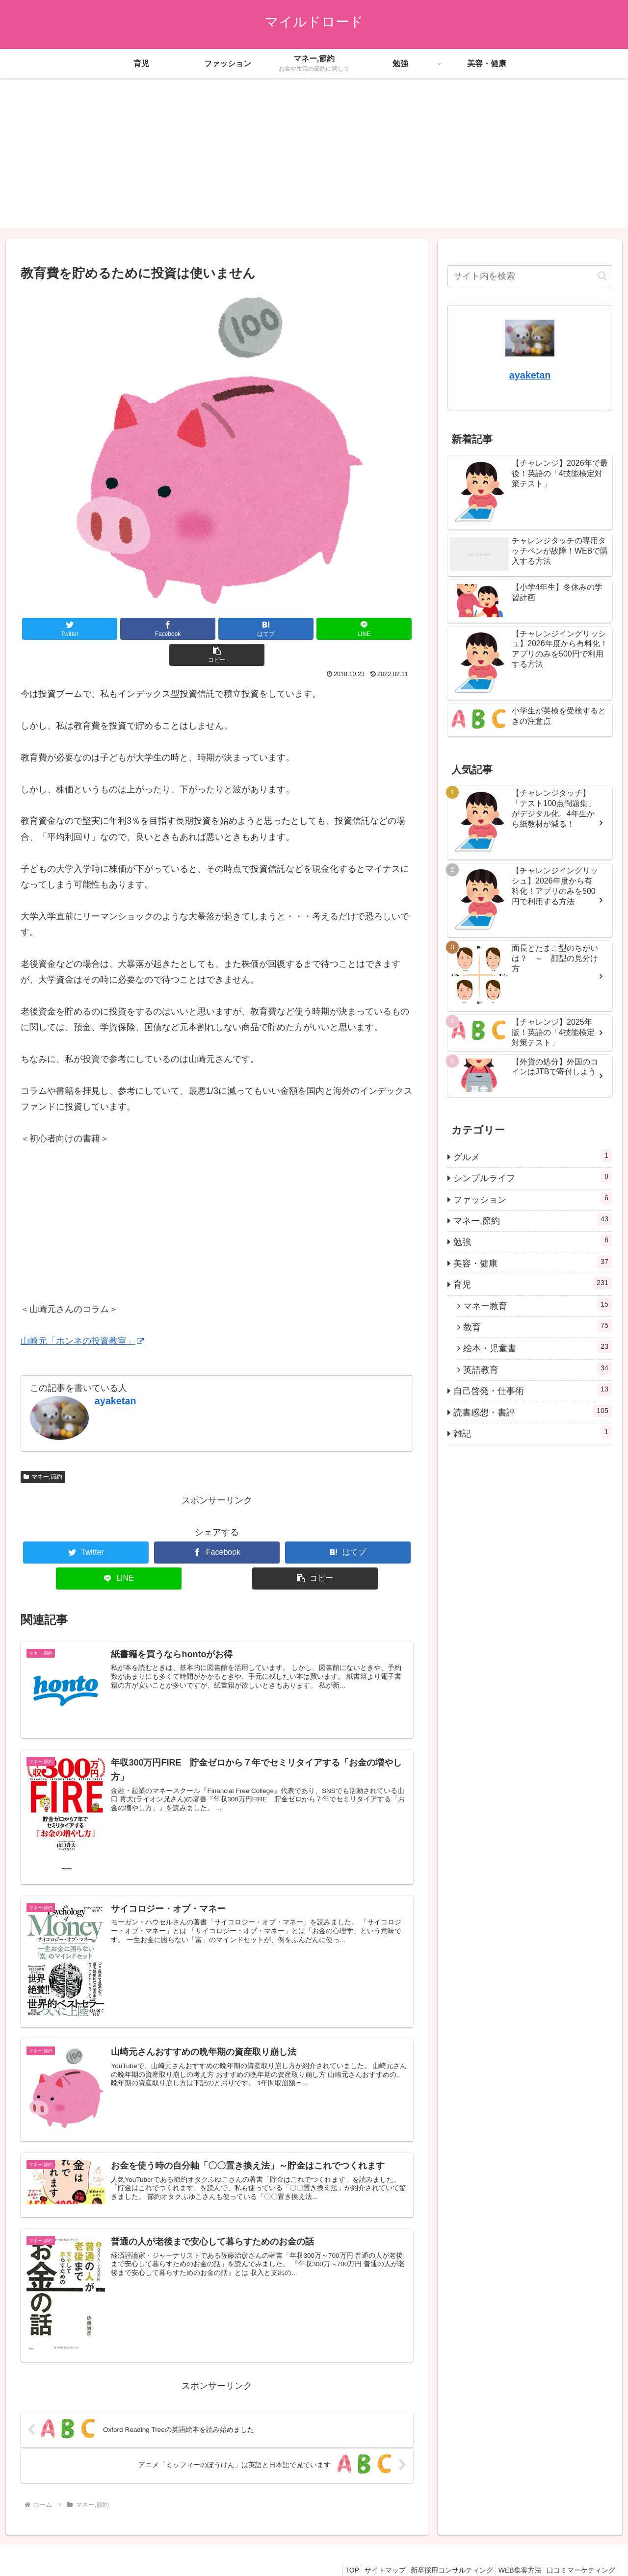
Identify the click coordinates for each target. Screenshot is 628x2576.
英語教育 (537, 1368)
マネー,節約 (43, 1450)
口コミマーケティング (578, 2546)
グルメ (532, 1155)
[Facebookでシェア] (138, 629)
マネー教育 (537, 1304)
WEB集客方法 (512, 2546)
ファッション (532, 1198)
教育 (537, 1325)
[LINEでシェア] (295, 629)
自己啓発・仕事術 (532, 1389)
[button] (373, 629)
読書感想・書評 (532, 1411)
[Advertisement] (314, 158)
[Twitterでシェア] (59, 629)
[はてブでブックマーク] (216, 629)
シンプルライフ (532, 1176)
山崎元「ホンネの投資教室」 (82, 1315)
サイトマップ (367, 2546)
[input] (529, 276)
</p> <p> (50, 1195)
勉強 (532, 1240)
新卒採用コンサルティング (439, 2546)
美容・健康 (532, 1262)
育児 (532, 1283)
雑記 (532, 1432)
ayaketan (115, 1374)
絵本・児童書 (537, 1346)
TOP (329, 2546)
